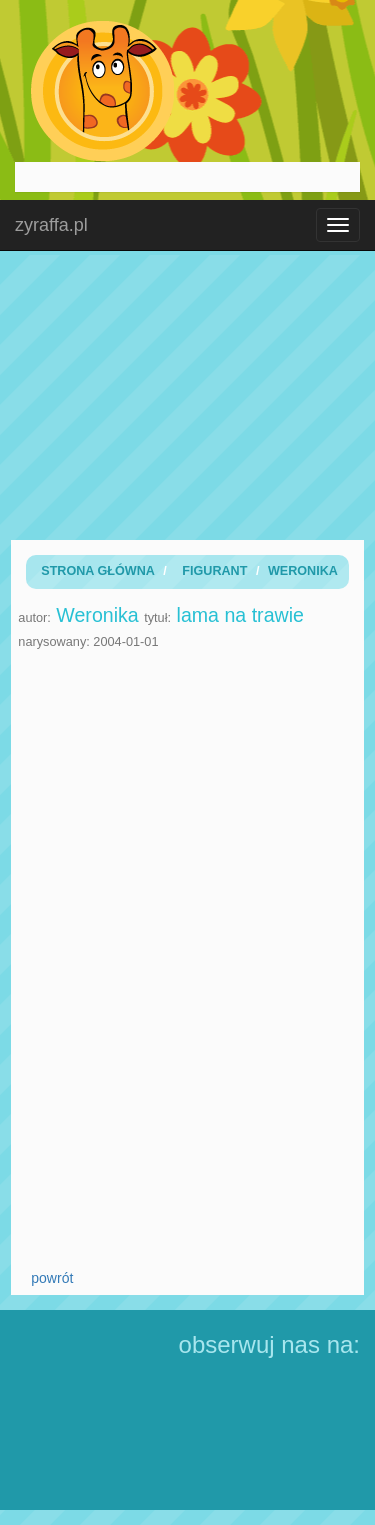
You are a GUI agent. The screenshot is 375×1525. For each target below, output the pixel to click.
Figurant (214, 571)
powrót (52, 1278)
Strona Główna (98, 571)
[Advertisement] (188, 395)
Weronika (303, 571)
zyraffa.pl (51, 225)
